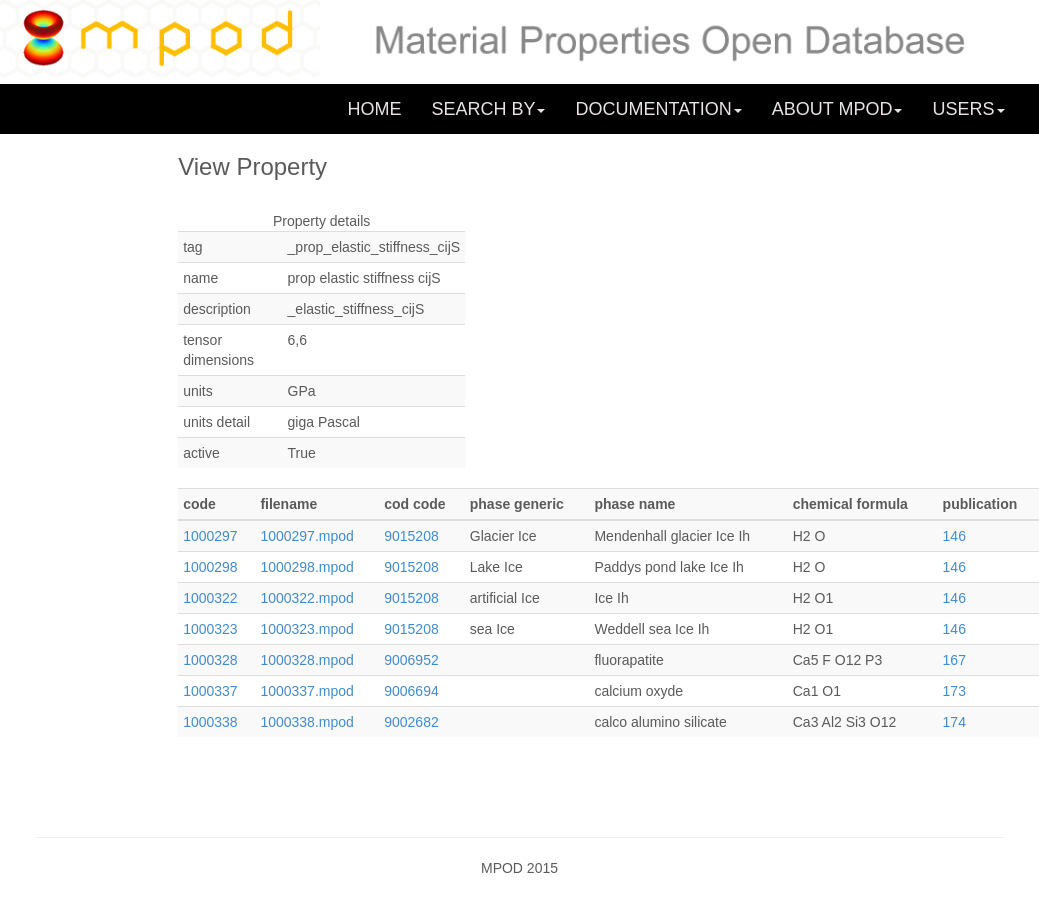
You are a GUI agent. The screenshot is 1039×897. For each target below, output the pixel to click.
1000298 (210, 567)
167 (954, 660)
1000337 (210, 691)
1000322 (210, 598)
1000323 (210, 629)
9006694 (411, 691)
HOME (374, 109)
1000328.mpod (306, 660)
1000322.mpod (306, 598)
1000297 (210, 536)
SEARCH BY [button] (488, 109)
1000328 (210, 660)
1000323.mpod (306, 629)
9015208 (411, 536)
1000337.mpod (306, 691)
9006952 (411, 660)
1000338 (210, 722)
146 (954, 536)
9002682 (411, 722)
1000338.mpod (306, 722)
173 (954, 691)
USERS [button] (968, 109)
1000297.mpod (306, 536)
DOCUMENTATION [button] (658, 109)
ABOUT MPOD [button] (837, 109)
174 (954, 722)
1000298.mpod (306, 567)
